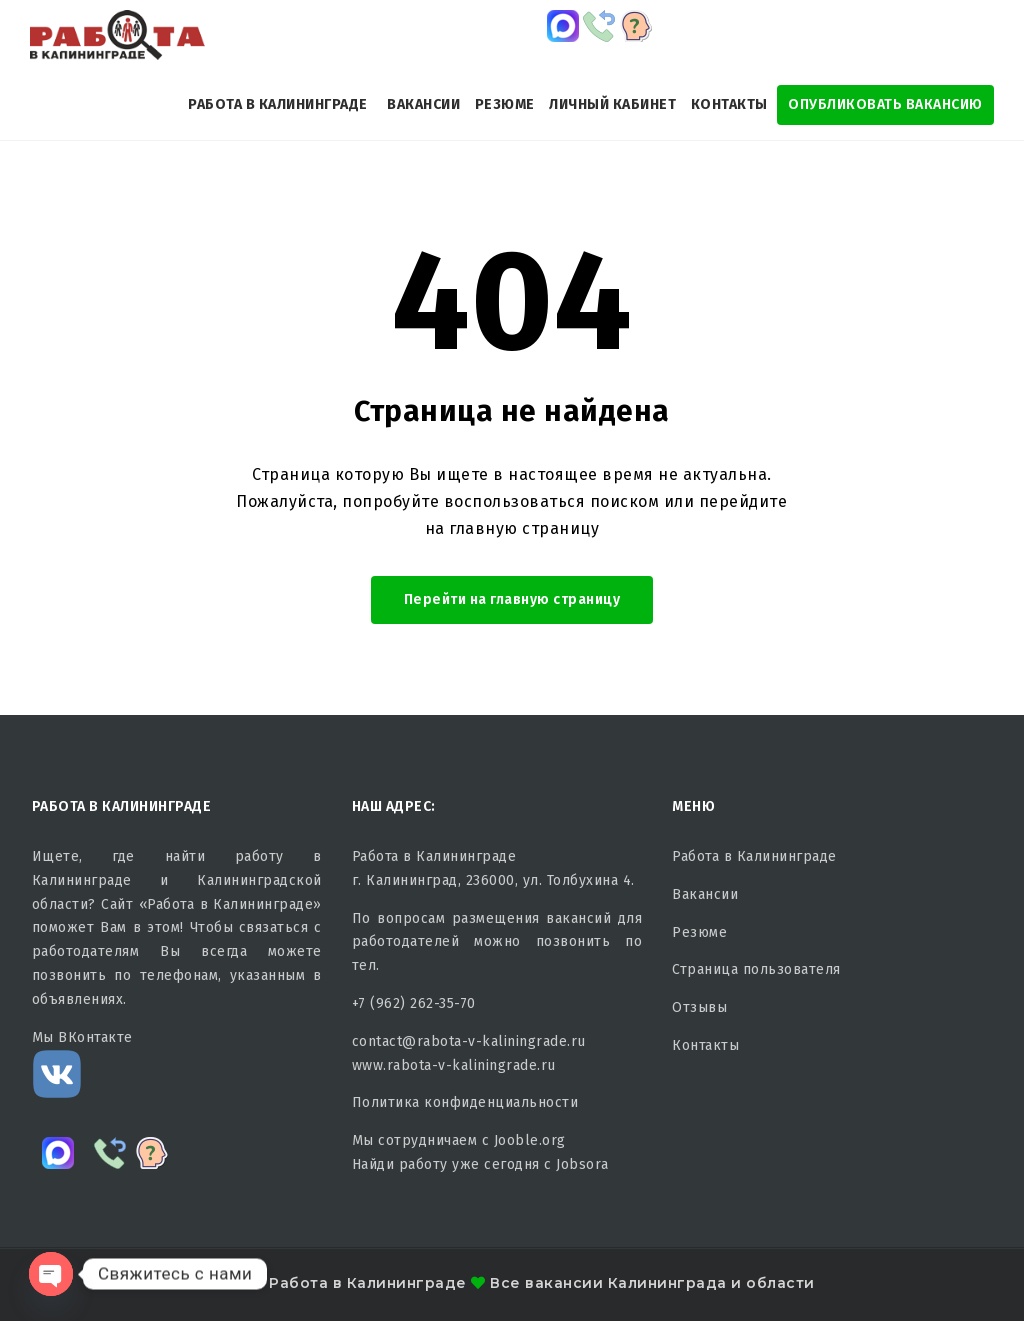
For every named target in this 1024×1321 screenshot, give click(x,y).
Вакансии (423, 104)
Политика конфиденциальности (465, 1102)
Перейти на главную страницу (512, 599)
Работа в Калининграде (278, 104)
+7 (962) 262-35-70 (414, 1003)
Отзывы (699, 1007)
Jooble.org (530, 1140)
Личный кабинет (612, 104)
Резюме (505, 104)
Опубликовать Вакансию (885, 104)
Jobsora (582, 1164)
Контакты (729, 104)
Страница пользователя (756, 969)
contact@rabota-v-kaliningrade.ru (469, 1041)
